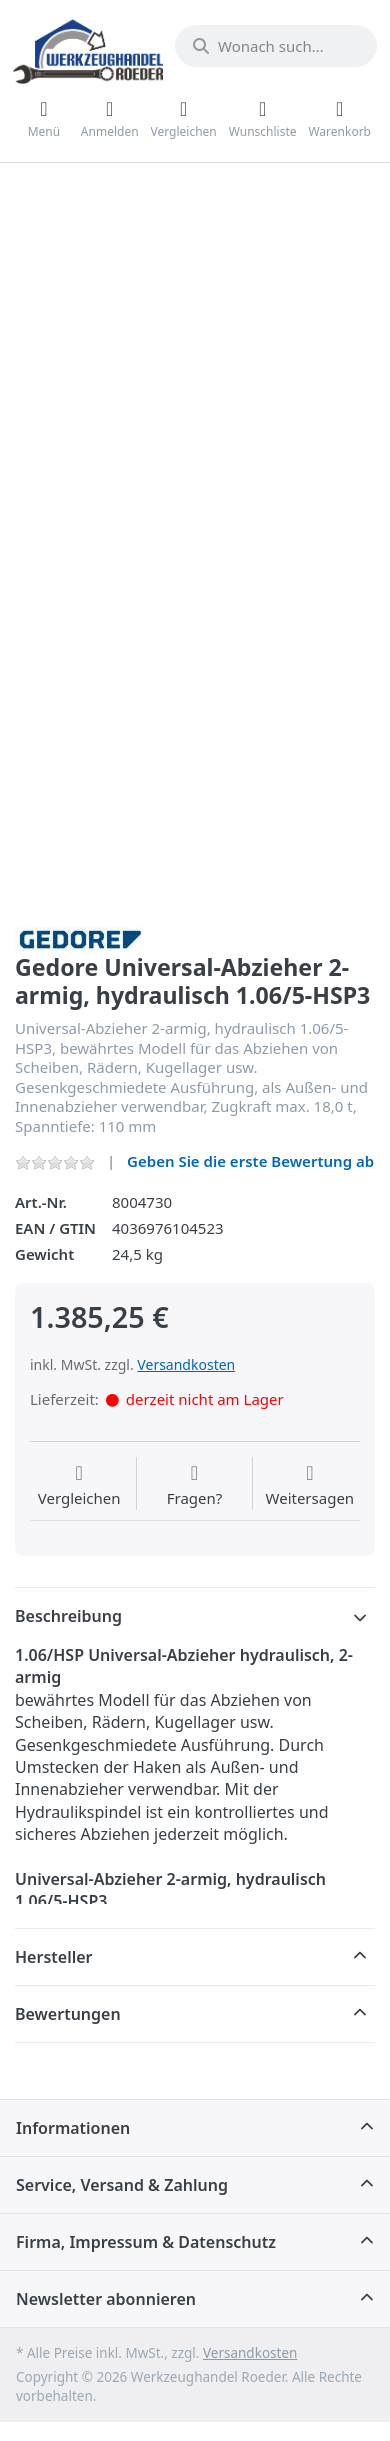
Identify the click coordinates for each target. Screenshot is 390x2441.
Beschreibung (68, 1616)
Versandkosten (186, 1364)
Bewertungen (68, 2014)
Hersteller (54, 1957)
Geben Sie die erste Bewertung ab (250, 1161)
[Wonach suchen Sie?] (276, 46)
